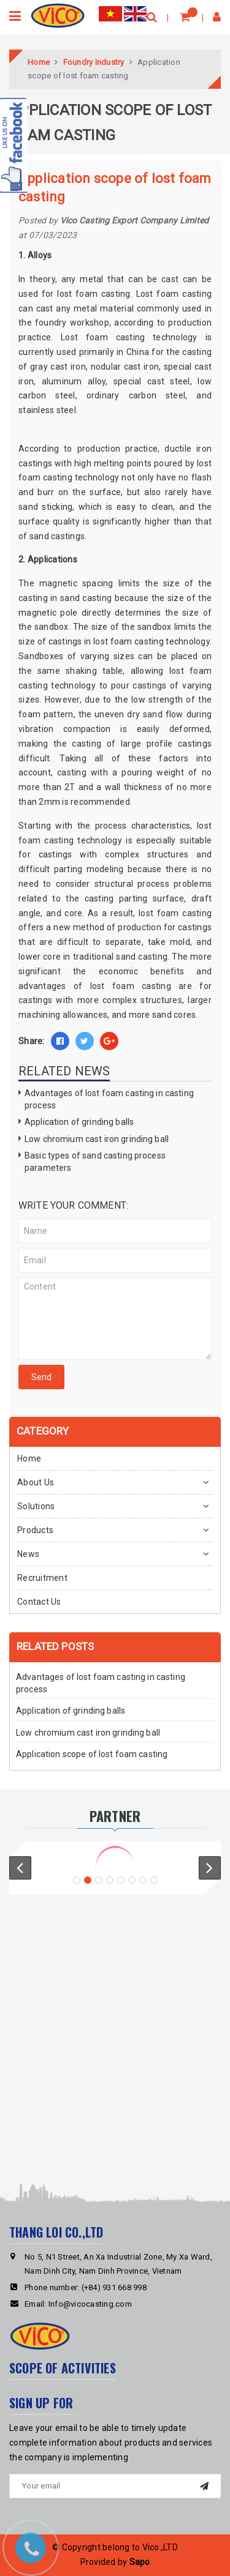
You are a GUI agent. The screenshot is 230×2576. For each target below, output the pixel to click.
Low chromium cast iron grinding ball (97, 1139)
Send (41, 1377)
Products (35, 1530)
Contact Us (39, 1602)
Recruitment (42, 1578)
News (28, 1554)
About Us (35, 1482)
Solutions (36, 1506)
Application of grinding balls (79, 1122)
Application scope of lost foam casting (91, 1754)
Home (29, 1458)
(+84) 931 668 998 (114, 2287)
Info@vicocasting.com (90, 2304)
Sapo (139, 2562)
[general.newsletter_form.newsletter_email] (115, 2486)
